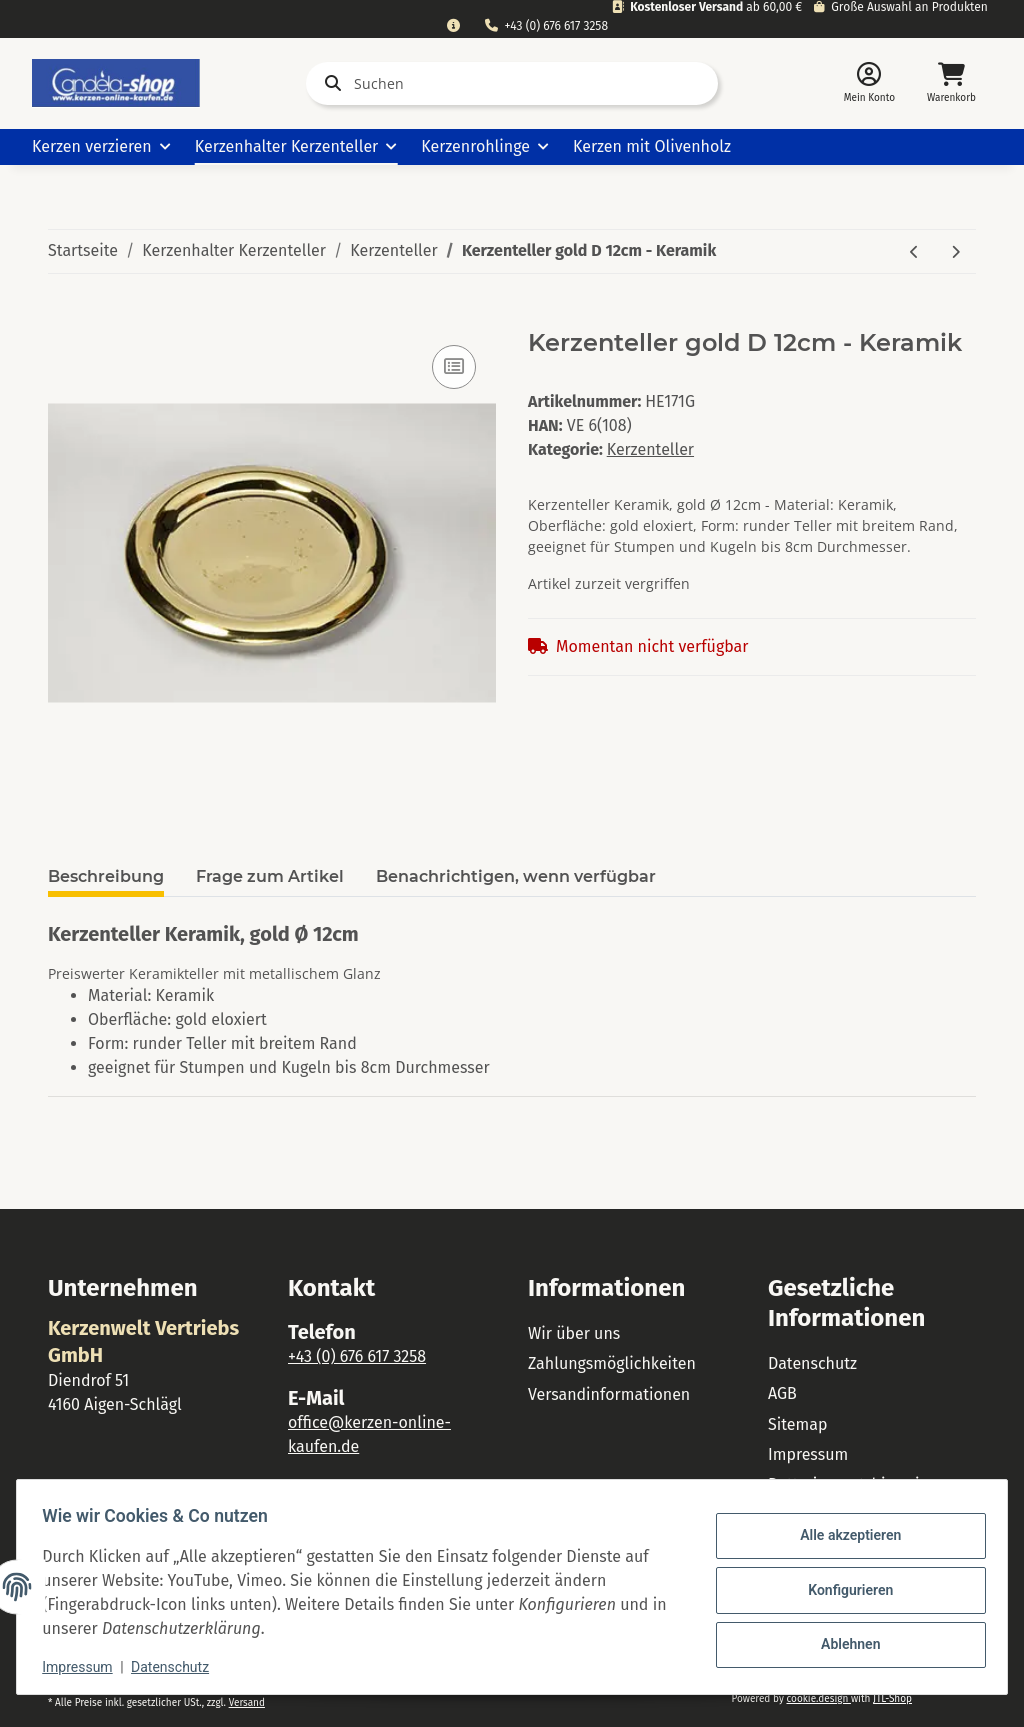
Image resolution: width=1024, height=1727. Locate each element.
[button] (869, 83)
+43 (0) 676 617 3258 (546, 26)
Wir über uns (574, 1333)
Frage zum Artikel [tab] (270, 876)
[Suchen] (511, 83)
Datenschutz (812, 1363)
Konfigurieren (843, 1590)
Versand (247, 1703)
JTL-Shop (892, 1699)
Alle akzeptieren (843, 1538)
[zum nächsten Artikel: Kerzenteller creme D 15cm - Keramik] (955, 251)
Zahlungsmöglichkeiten (612, 1363)
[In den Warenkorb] (64, 318)
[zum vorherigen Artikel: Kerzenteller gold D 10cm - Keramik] (914, 251)
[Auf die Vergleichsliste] (454, 367)
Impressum (808, 1454)
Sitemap (797, 1424)
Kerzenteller (650, 449)
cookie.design (818, 1699)
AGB (782, 1393)
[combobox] (453, 26)
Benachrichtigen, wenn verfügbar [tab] (516, 876)
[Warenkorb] (951, 83)
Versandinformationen (609, 1394)
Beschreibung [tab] (106, 876)
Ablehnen (843, 1642)
